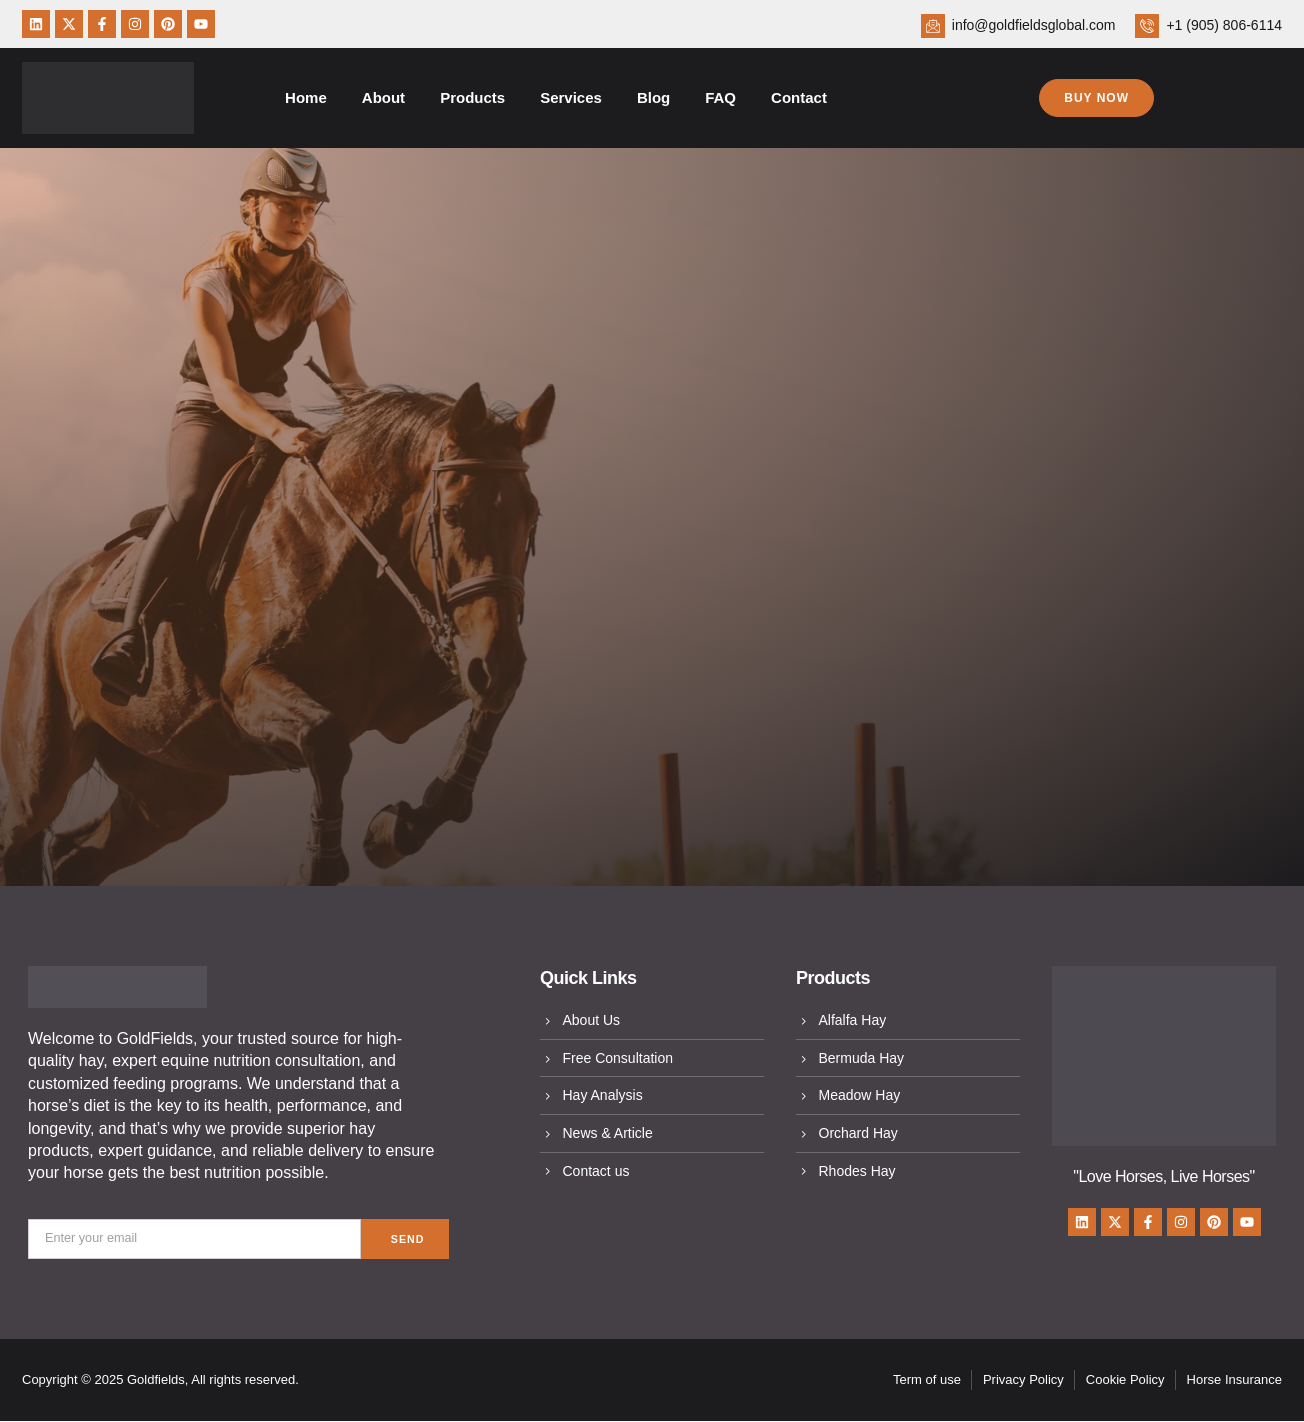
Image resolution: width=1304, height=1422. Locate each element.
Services (571, 97)
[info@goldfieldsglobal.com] (933, 26)
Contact (799, 97)
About (383, 97)
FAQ (720, 97)
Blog (653, 97)
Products (472, 97)
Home (306, 97)
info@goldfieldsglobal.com (1034, 25)
